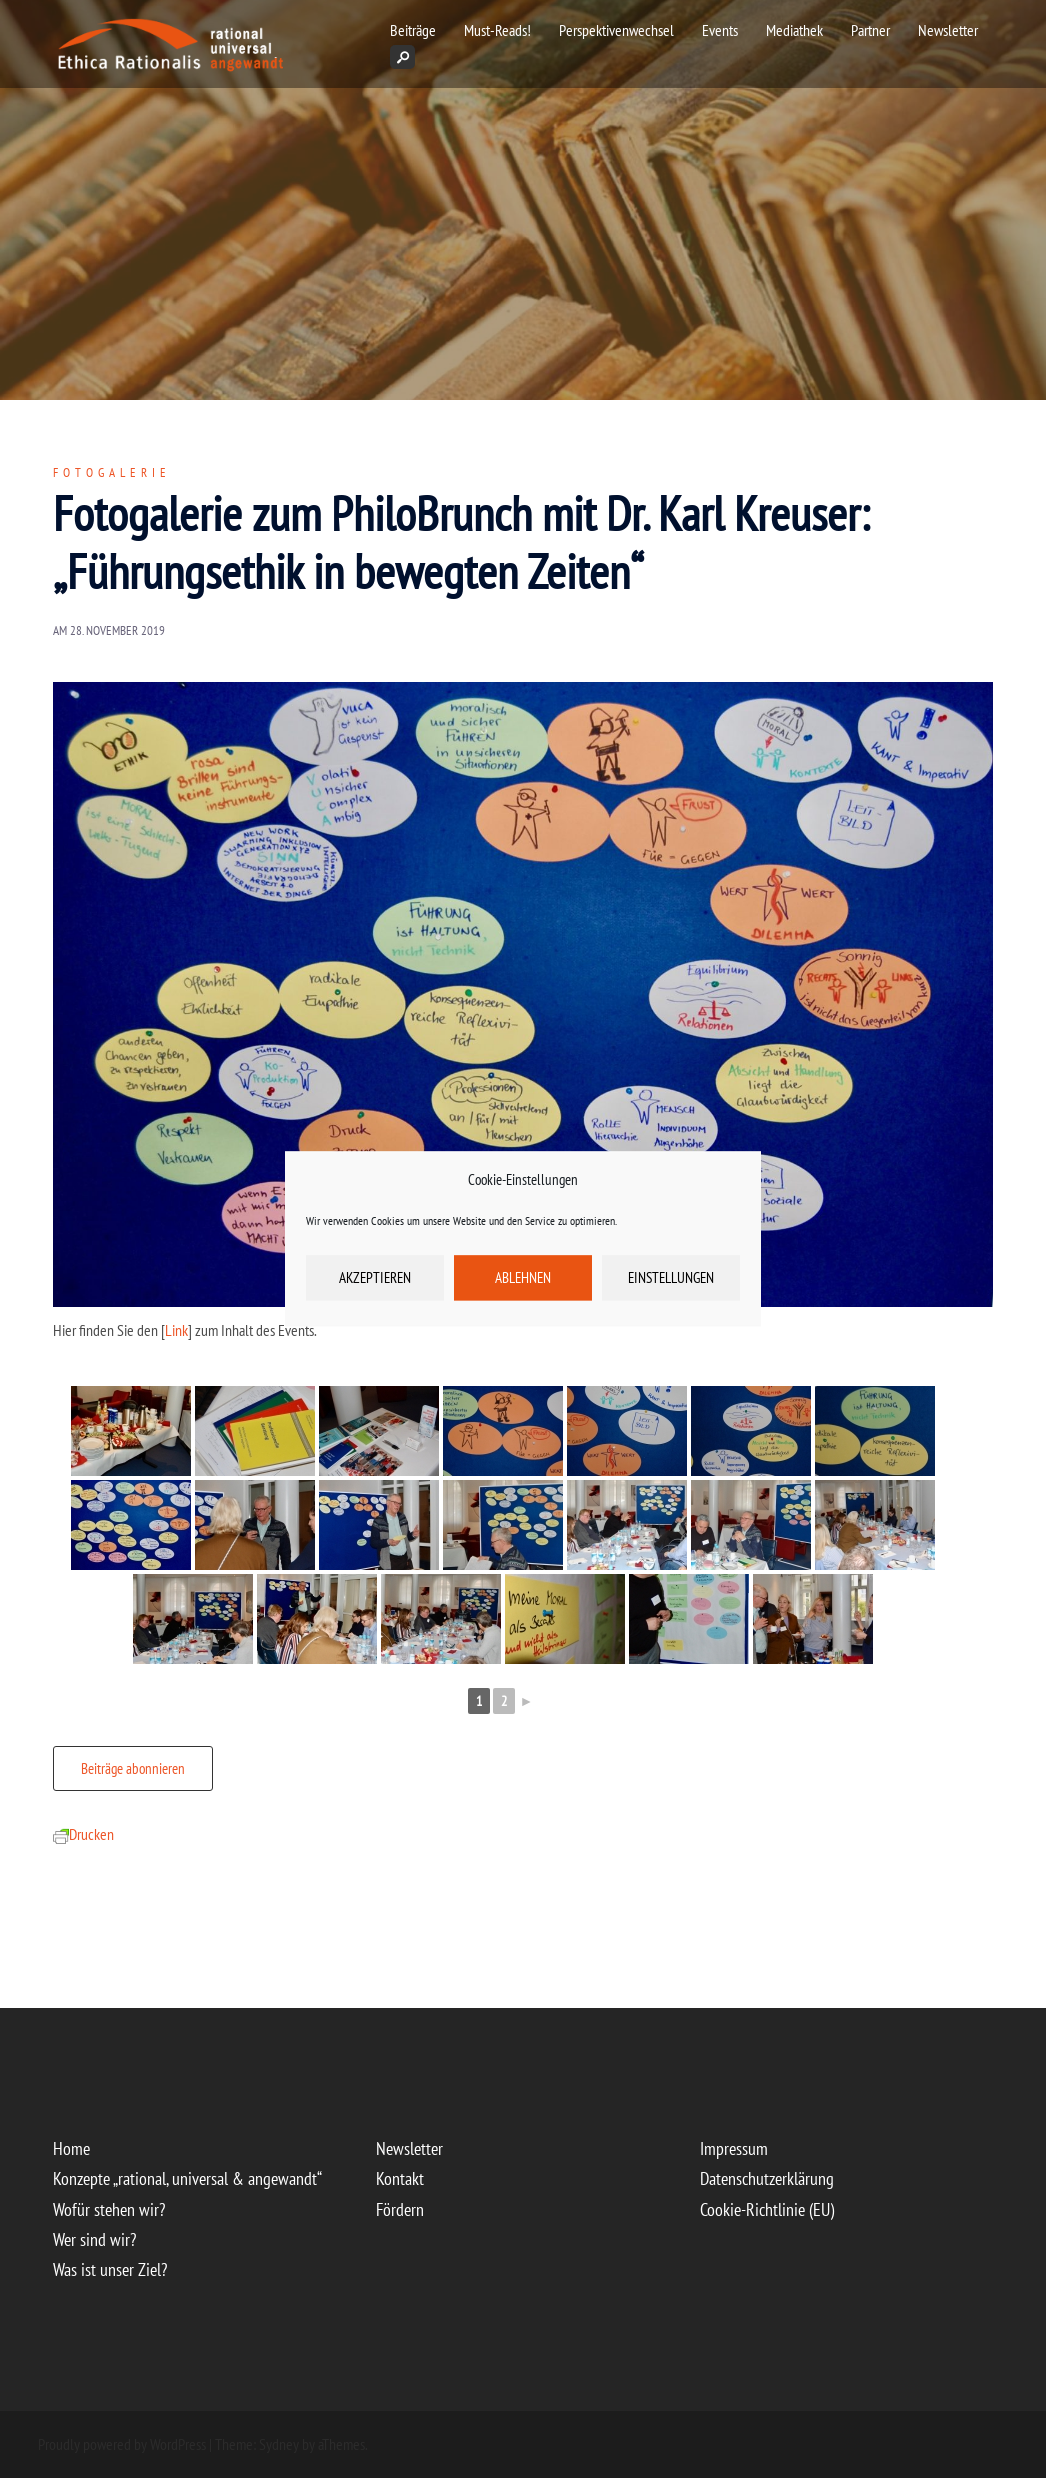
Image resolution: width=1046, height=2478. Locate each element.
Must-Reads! (497, 30)
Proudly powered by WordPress (122, 2444)
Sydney (279, 2444)
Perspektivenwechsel (616, 30)
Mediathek (794, 30)
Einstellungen (671, 1277)
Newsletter (948, 30)
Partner (870, 30)
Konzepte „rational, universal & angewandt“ (187, 2178)
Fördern (400, 2209)
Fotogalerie (112, 472)
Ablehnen (523, 1277)
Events (720, 30)
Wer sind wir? (94, 2239)
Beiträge (413, 30)
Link (176, 1330)
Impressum (734, 2148)
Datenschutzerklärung (767, 2178)
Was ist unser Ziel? (110, 2269)
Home (71, 2148)
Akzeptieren (375, 1277)
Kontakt (400, 2178)
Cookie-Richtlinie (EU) (767, 2209)
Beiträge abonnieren (133, 1768)
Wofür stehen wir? (109, 2209)
